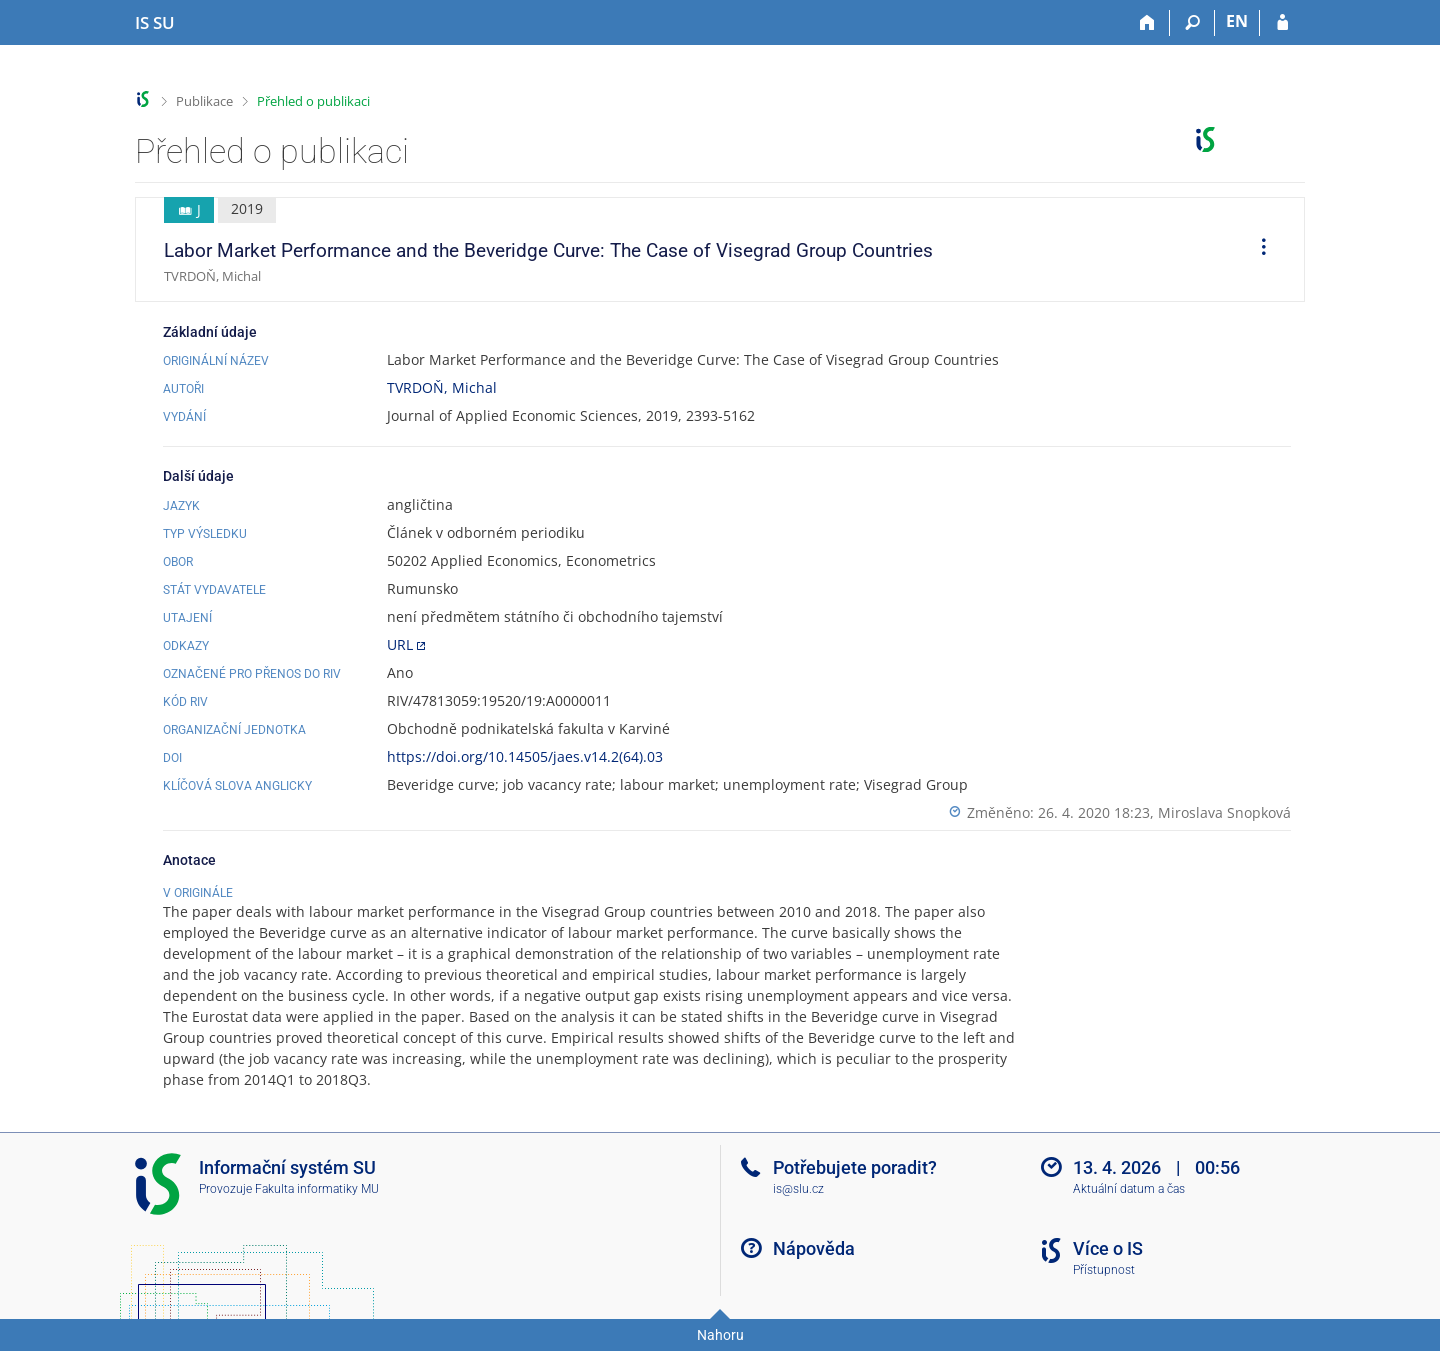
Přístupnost (1104, 1270)
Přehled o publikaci (313, 101)
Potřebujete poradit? (855, 1167)
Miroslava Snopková (1224, 812)
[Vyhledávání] (1192, 23)
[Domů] (1147, 23)
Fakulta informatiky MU (317, 1189)
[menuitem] (1257, 250)
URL (400, 644)
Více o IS (1108, 1248)
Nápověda (814, 1248)
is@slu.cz (798, 1189)
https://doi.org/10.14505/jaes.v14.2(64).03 (525, 756)
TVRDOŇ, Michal (442, 387)
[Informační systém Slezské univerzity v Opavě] (155, 23)
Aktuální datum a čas (1129, 1189)
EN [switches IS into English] (1237, 21)
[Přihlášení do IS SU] (1282, 23)
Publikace (204, 101)
